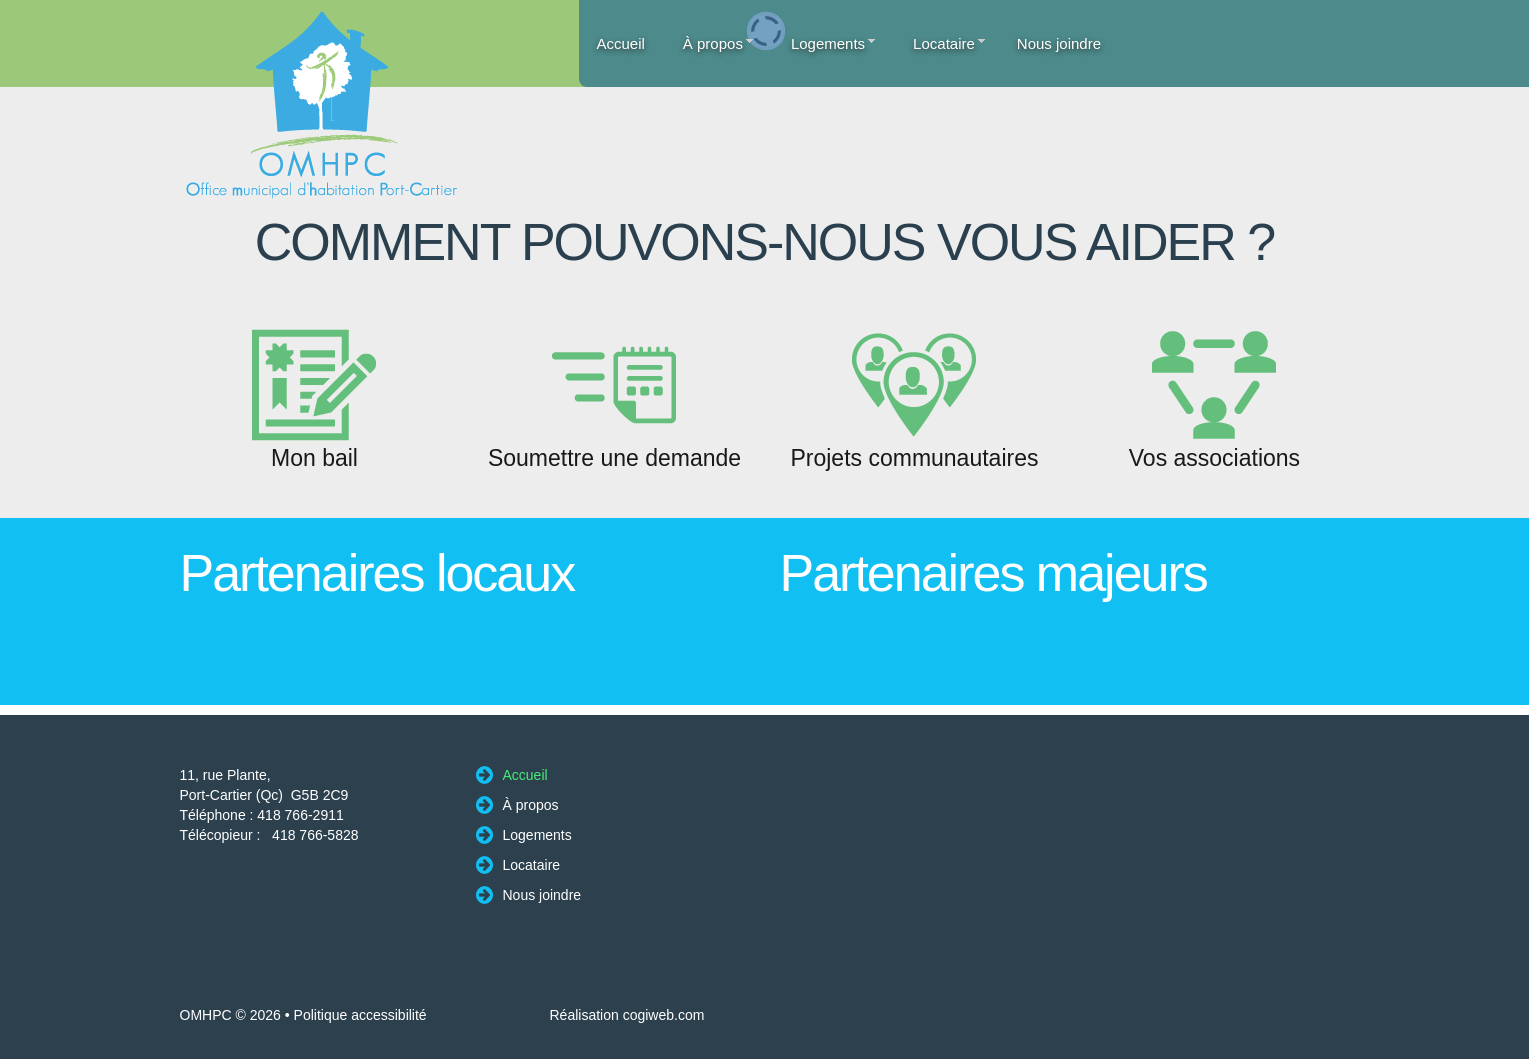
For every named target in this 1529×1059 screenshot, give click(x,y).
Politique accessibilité (360, 1015)
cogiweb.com (664, 1015)
